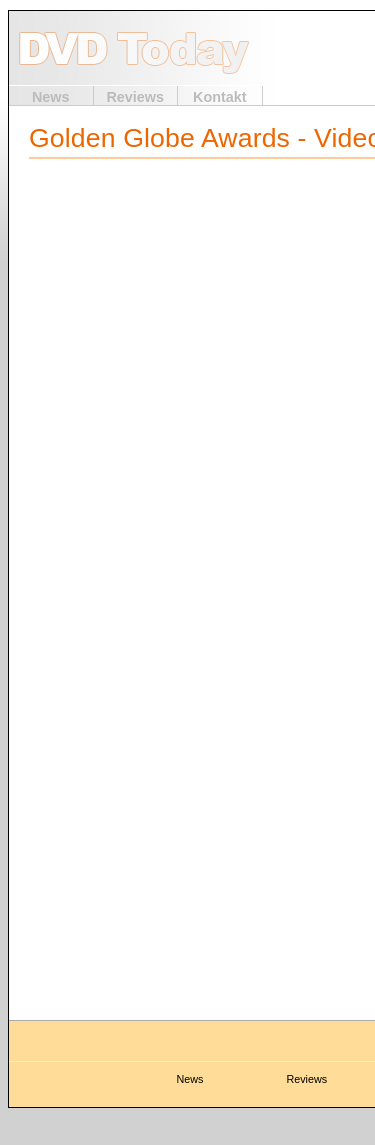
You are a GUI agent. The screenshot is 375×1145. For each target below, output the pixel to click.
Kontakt (220, 97)
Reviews (135, 97)
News (51, 97)
